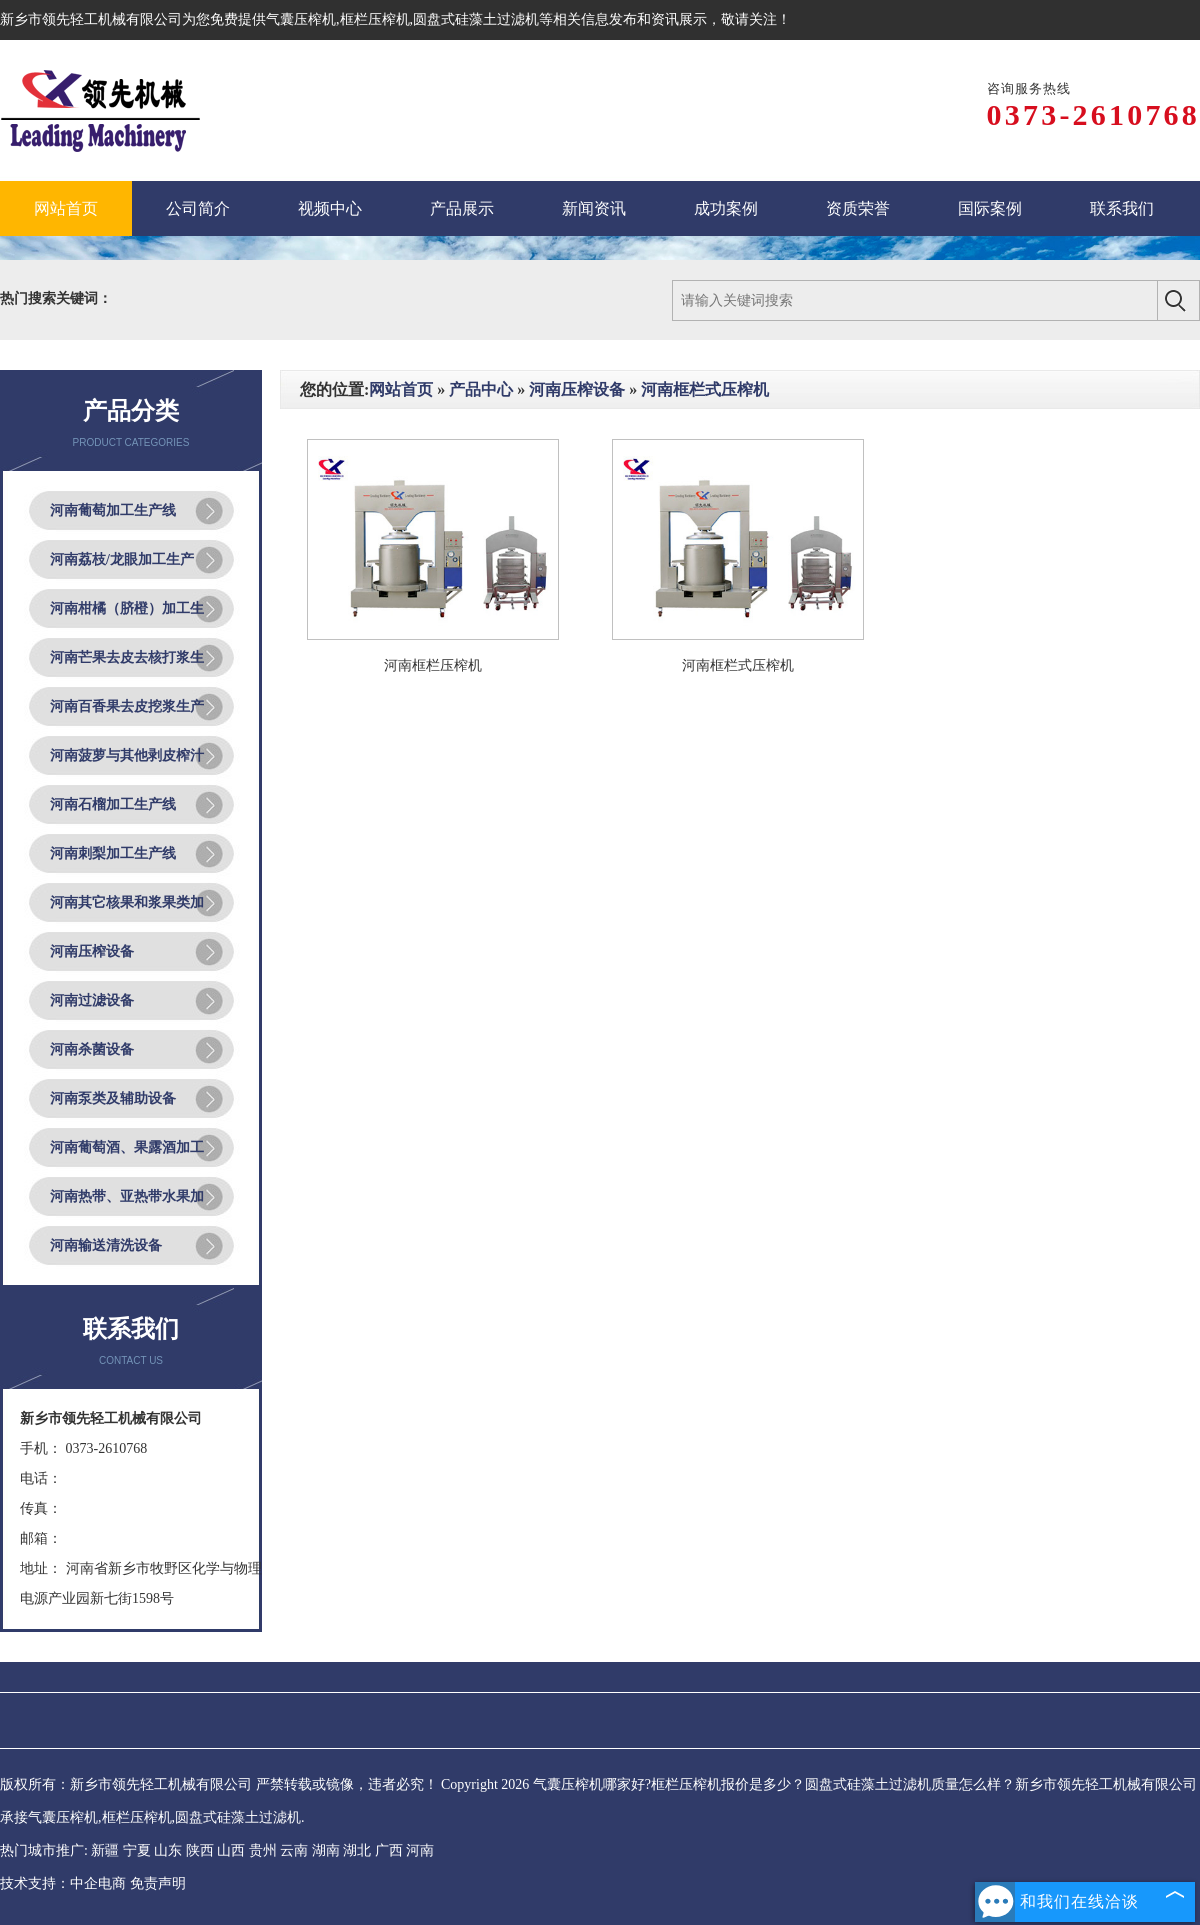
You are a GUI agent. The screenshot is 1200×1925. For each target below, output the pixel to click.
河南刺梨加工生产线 (113, 853)
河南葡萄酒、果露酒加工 (127, 1147)
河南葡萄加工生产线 (113, 510)
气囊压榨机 (301, 19)
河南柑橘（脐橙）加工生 (127, 608)
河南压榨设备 (92, 951)
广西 (389, 1850)
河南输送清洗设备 (106, 1245)
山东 (168, 1850)
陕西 (200, 1850)
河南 (420, 1850)
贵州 (263, 1850)
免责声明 (158, 1883)
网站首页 (401, 389)
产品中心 (481, 389)
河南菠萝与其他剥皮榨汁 (127, 755)
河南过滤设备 (92, 1000)
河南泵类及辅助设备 (113, 1098)
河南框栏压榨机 (433, 665)
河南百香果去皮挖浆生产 (127, 706)
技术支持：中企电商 (63, 1883)
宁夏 (137, 1850)
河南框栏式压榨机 (705, 389)
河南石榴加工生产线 (113, 804)
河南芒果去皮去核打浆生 (127, 657)
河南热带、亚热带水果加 (127, 1196)
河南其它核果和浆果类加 (127, 902)
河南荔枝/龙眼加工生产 (122, 559)
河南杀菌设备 (92, 1049)
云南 (294, 1850)
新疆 (105, 1850)
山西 (231, 1850)
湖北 (357, 1850)
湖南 (326, 1850)
